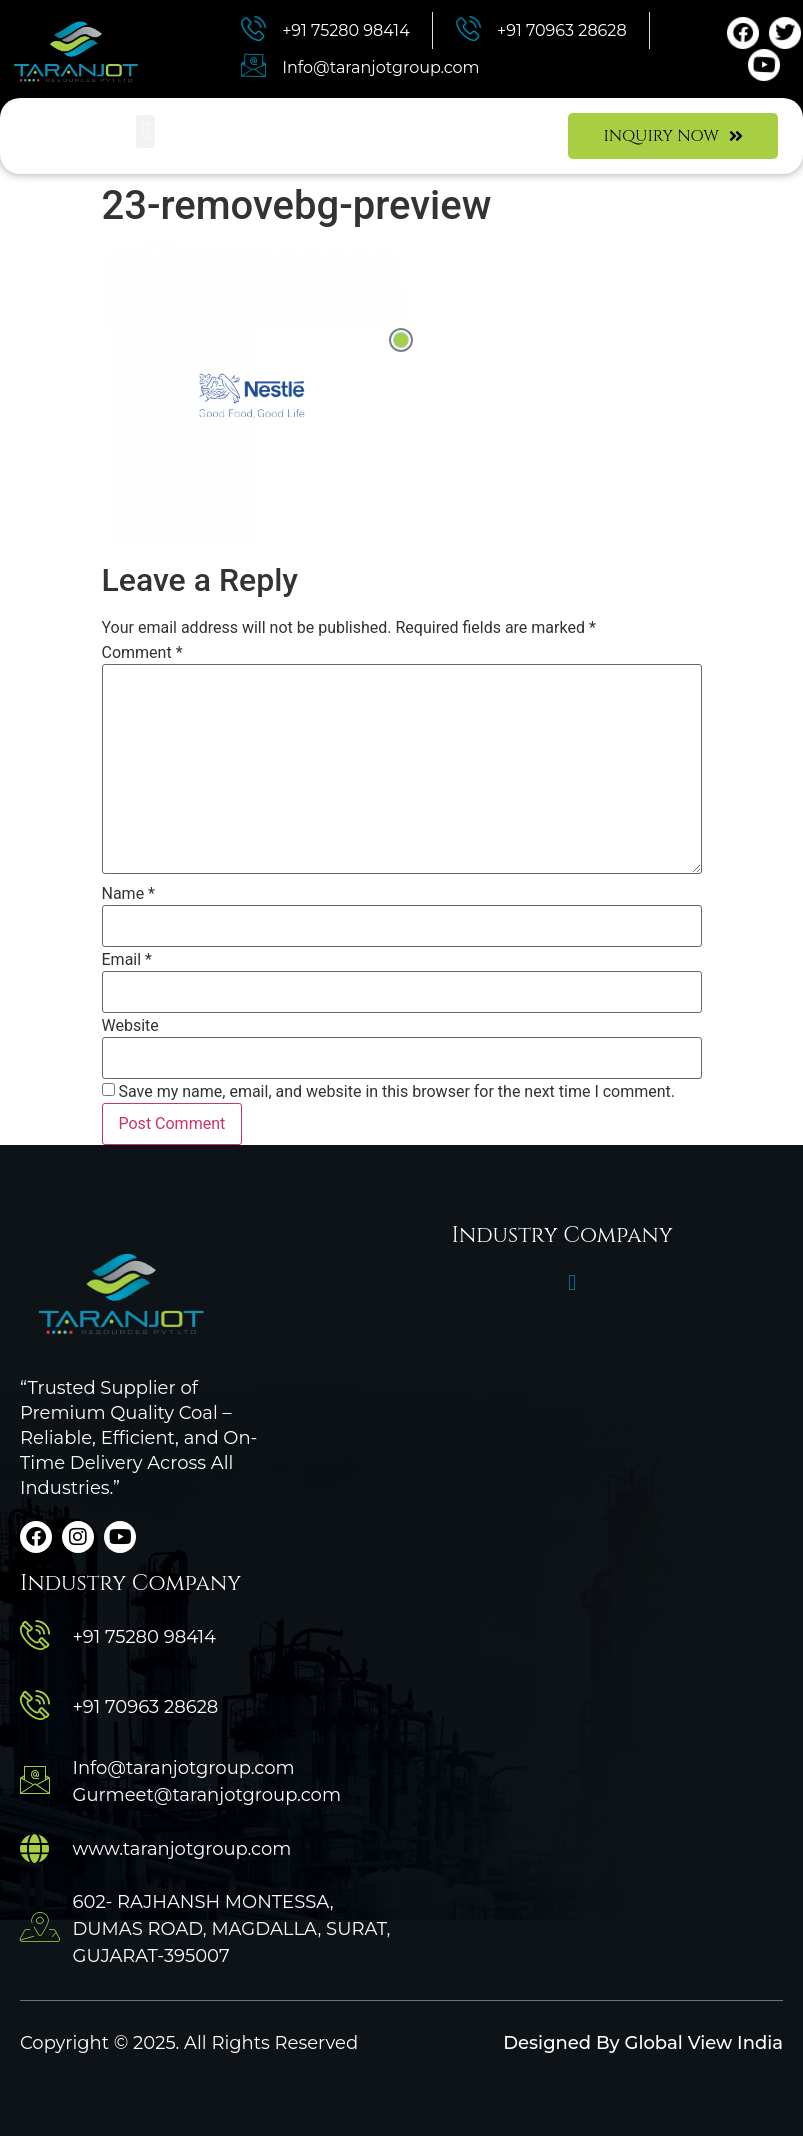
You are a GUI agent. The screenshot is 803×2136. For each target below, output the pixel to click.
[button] (145, 131)
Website (130, 1026)
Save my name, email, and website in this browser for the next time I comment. (396, 1092)
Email (127, 960)
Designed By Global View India (643, 2043)
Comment (142, 653)
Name (129, 894)
